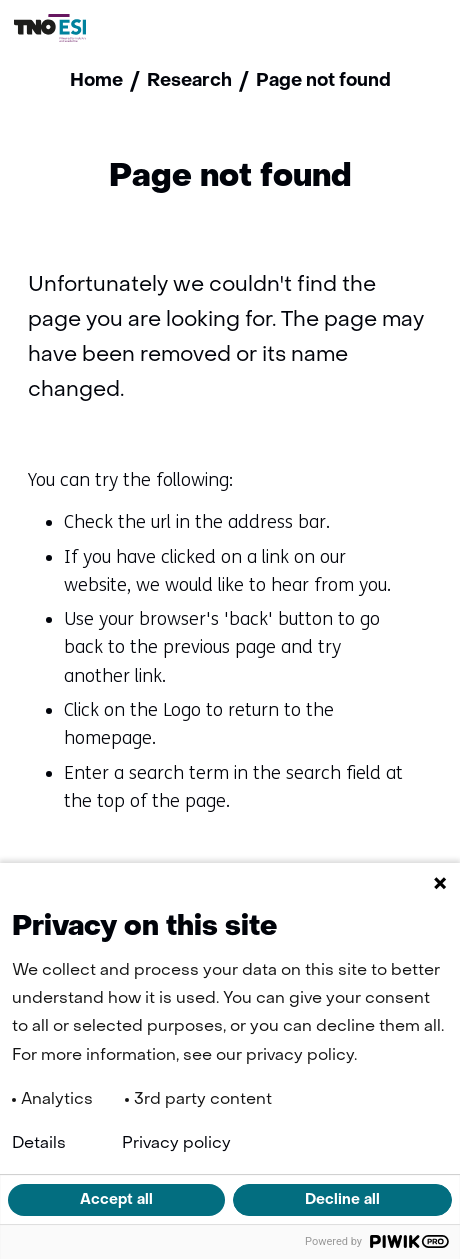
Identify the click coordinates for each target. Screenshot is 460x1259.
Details (39, 1144)
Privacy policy (176, 1144)
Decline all (342, 1200)
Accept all (116, 1200)
